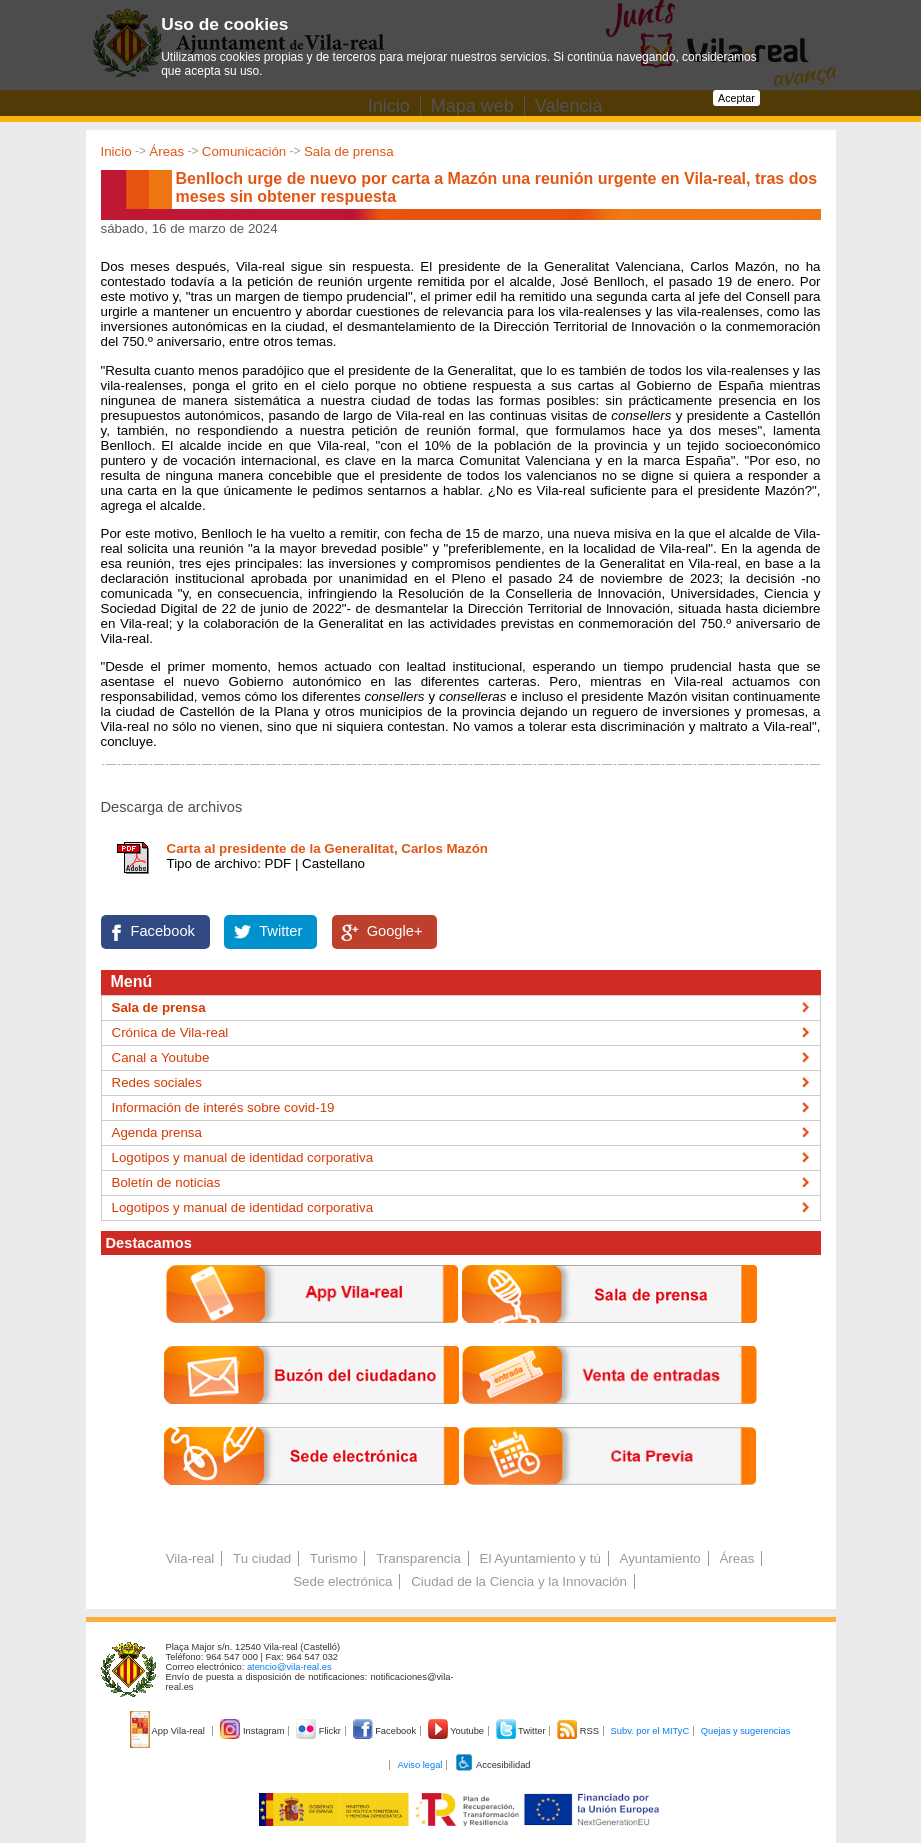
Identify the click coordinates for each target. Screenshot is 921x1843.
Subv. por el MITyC (650, 1731)
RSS (579, 1731)
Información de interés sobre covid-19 (223, 1107)
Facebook (163, 931)
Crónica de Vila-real (170, 1032)
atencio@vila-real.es (289, 1667)
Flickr (319, 1731)
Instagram (253, 1731)
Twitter (280, 931)
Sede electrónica (342, 1581)
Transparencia (418, 1558)
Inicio (116, 151)
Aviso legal (419, 1765)
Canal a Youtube (161, 1057)
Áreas (166, 151)
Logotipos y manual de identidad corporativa (243, 1157)
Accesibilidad (492, 1765)
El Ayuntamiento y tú (540, 1558)
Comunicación (244, 151)
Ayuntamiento (660, 1558)
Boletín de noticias (166, 1182)
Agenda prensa (157, 1132)
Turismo (334, 1558)
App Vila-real (169, 1731)
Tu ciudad (262, 1558)
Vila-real (190, 1558)
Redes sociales (157, 1082)
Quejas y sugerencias (746, 1731)
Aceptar (736, 98)
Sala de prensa (349, 151)
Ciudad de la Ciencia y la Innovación (519, 1581)
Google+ (395, 931)
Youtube (457, 1731)
